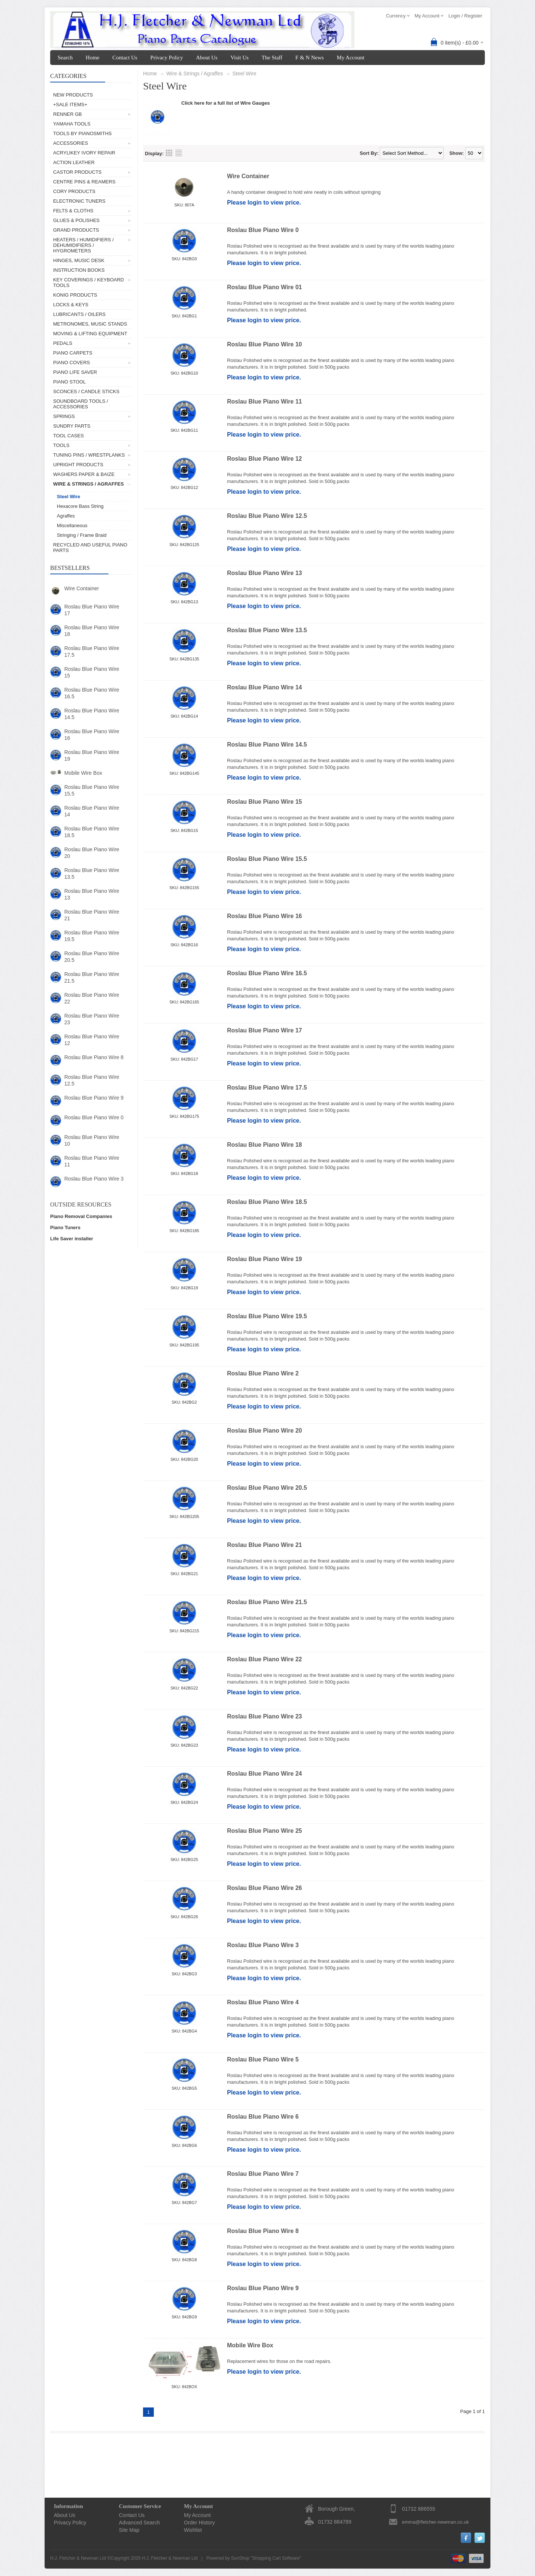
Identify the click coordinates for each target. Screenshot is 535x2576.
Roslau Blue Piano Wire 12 (91, 1040)
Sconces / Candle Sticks (86, 391)
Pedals (62, 343)
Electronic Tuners (79, 201)
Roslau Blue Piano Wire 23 (91, 1019)
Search (65, 58)
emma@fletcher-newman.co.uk (435, 2522)
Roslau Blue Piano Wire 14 (91, 811)
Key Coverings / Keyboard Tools (88, 282)
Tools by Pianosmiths (82, 133)
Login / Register (465, 16)
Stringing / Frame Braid (82, 535)
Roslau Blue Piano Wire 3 (94, 1179)
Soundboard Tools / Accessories (80, 403)
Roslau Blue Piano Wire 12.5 (91, 1080)
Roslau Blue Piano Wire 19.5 (91, 936)
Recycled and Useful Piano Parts (90, 547)
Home (93, 58)
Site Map (129, 2530)
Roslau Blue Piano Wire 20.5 (91, 956)
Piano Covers (71, 362)
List (178, 153)
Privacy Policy (166, 58)
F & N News (309, 58)
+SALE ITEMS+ (70, 104)
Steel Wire (68, 496)
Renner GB (67, 114)
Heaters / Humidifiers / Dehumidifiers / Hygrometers (83, 245)
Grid (169, 153)
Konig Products (75, 295)
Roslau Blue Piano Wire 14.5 (91, 714)
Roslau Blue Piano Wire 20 (91, 852)
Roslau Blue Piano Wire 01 (264, 287)
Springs (64, 416)
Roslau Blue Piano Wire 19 (91, 755)
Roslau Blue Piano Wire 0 (94, 1117)
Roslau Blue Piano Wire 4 (263, 2002)
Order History (199, 2523)
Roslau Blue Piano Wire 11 (91, 1161)
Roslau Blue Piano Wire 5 (263, 2059)
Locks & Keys (70, 304)
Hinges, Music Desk (78, 260)
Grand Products (76, 230)
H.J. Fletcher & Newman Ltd (170, 2558)
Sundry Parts (71, 426)
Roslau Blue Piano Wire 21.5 (91, 977)
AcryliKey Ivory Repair (84, 153)
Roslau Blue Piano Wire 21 (91, 915)
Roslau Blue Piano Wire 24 (264, 1773)
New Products (73, 95)
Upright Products (78, 464)
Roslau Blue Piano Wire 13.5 (91, 873)
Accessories (70, 143)
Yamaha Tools (71, 124)
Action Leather (74, 162)
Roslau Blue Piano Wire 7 (263, 2174)
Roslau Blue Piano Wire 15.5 (91, 790)
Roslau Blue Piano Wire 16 (91, 734)
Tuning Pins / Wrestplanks (89, 455)
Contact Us (124, 58)
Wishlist (193, 2530)
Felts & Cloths (73, 210)
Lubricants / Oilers (79, 314)
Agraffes (66, 516)
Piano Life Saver (75, 372)
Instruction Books (79, 270)
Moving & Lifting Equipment (90, 333)
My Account (350, 58)
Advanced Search (139, 2523)
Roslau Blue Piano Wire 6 (263, 2116)
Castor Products (77, 172)
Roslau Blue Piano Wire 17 (91, 610)
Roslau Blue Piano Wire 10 (91, 1140)
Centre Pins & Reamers (84, 182)
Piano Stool (69, 382)
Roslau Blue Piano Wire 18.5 (91, 832)
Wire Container (81, 588)
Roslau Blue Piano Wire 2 (263, 1373)
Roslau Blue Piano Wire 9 (94, 1098)
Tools (61, 445)
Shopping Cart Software (275, 2558)
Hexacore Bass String (80, 506)
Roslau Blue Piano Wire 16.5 (91, 693)
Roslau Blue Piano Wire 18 (91, 630)
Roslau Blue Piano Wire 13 (91, 894)
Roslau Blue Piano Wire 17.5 (91, 651)
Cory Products (74, 191)
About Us (206, 58)
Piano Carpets (72, 353)
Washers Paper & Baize (83, 474)
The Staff (272, 58)
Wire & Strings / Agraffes (88, 484)
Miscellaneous (72, 525)
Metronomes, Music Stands (90, 324)
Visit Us (239, 58)
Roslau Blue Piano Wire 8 (94, 1057)
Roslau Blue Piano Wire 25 (264, 1831)
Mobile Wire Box (83, 773)
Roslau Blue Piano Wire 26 (264, 1888)
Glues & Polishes (76, 220)
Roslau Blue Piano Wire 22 (91, 998)
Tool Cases (68, 435)
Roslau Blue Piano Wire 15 (91, 672)
